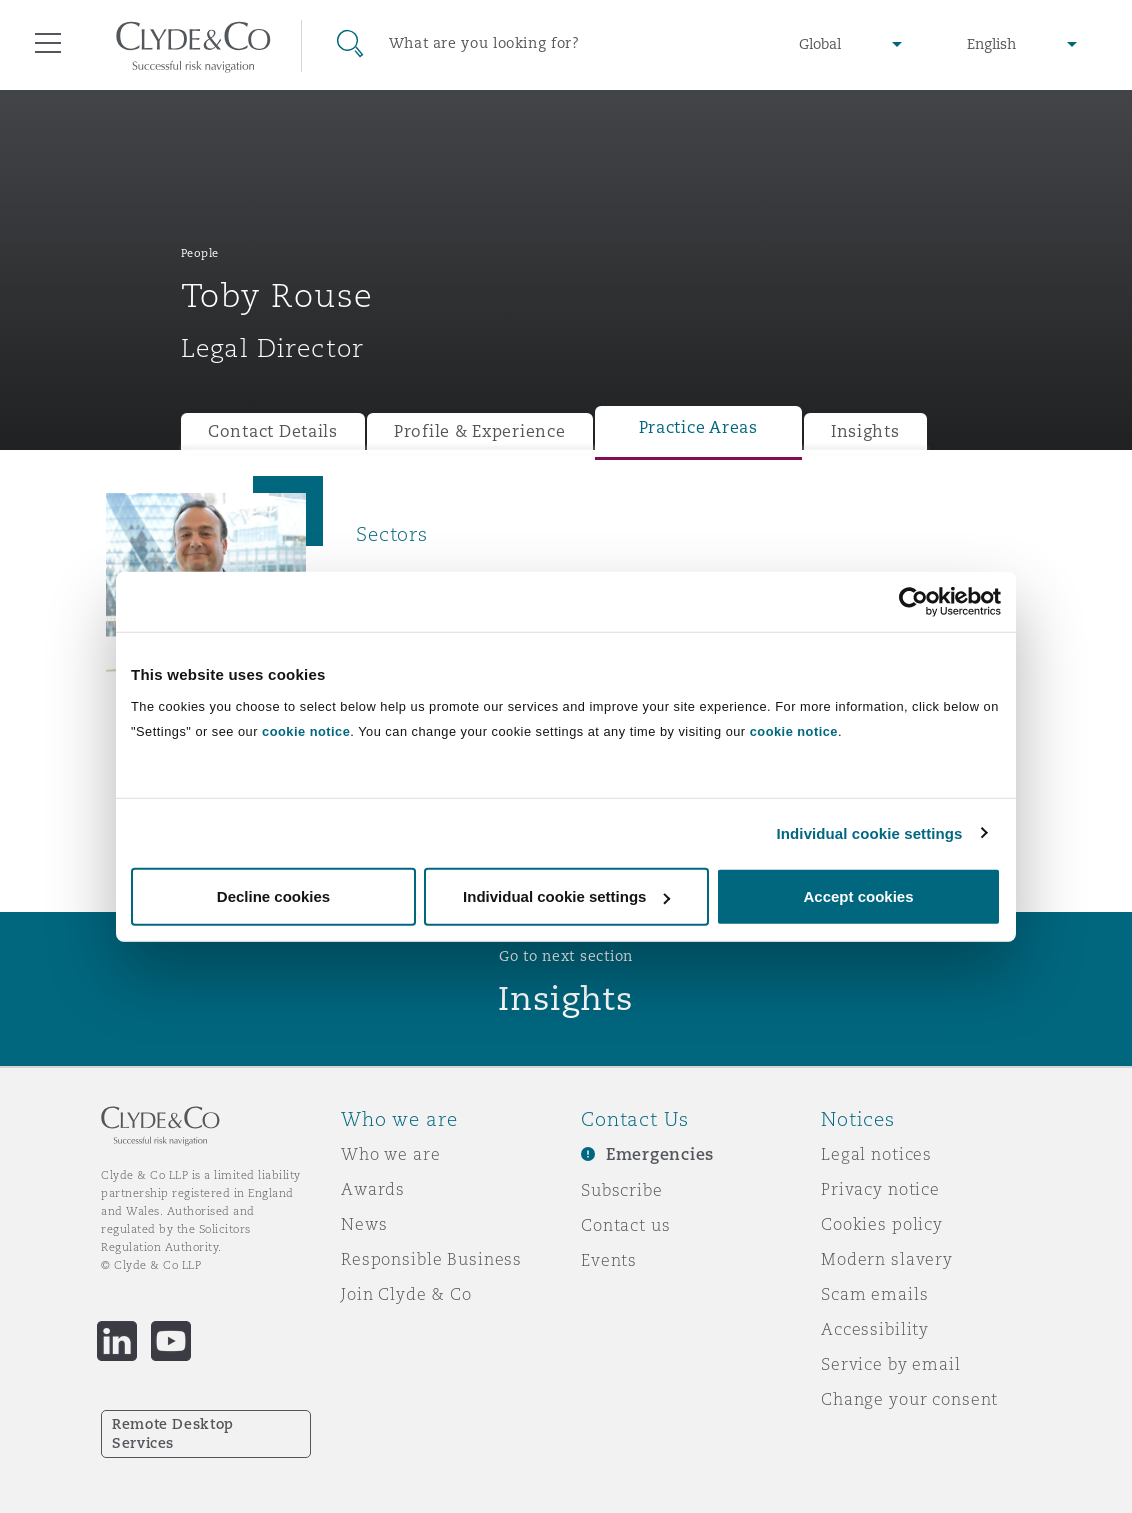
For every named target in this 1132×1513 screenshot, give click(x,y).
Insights (865, 431)
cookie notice (306, 731)
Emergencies (660, 1154)
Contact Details (273, 431)
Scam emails (874, 1294)
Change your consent (909, 1399)
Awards (373, 1189)
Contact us (626, 1225)
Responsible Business (431, 1259)
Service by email (891, 1364)
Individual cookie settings (870, 832)
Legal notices (876, 1154)
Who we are (391, 1154)
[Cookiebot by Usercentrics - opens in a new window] (913, 601)
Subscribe (622, 1190)
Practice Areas (698, 427)
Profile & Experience (480, 431)
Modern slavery (887, 1259)
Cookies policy (882, 1224)
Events (609, 1260)
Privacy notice (880, 1189)
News (364, 1224)
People (200, 253)
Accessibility (875, 1329)
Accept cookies (858, 896)
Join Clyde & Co (406, 1294)
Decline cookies (273, 896)
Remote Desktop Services (173, 1433)
